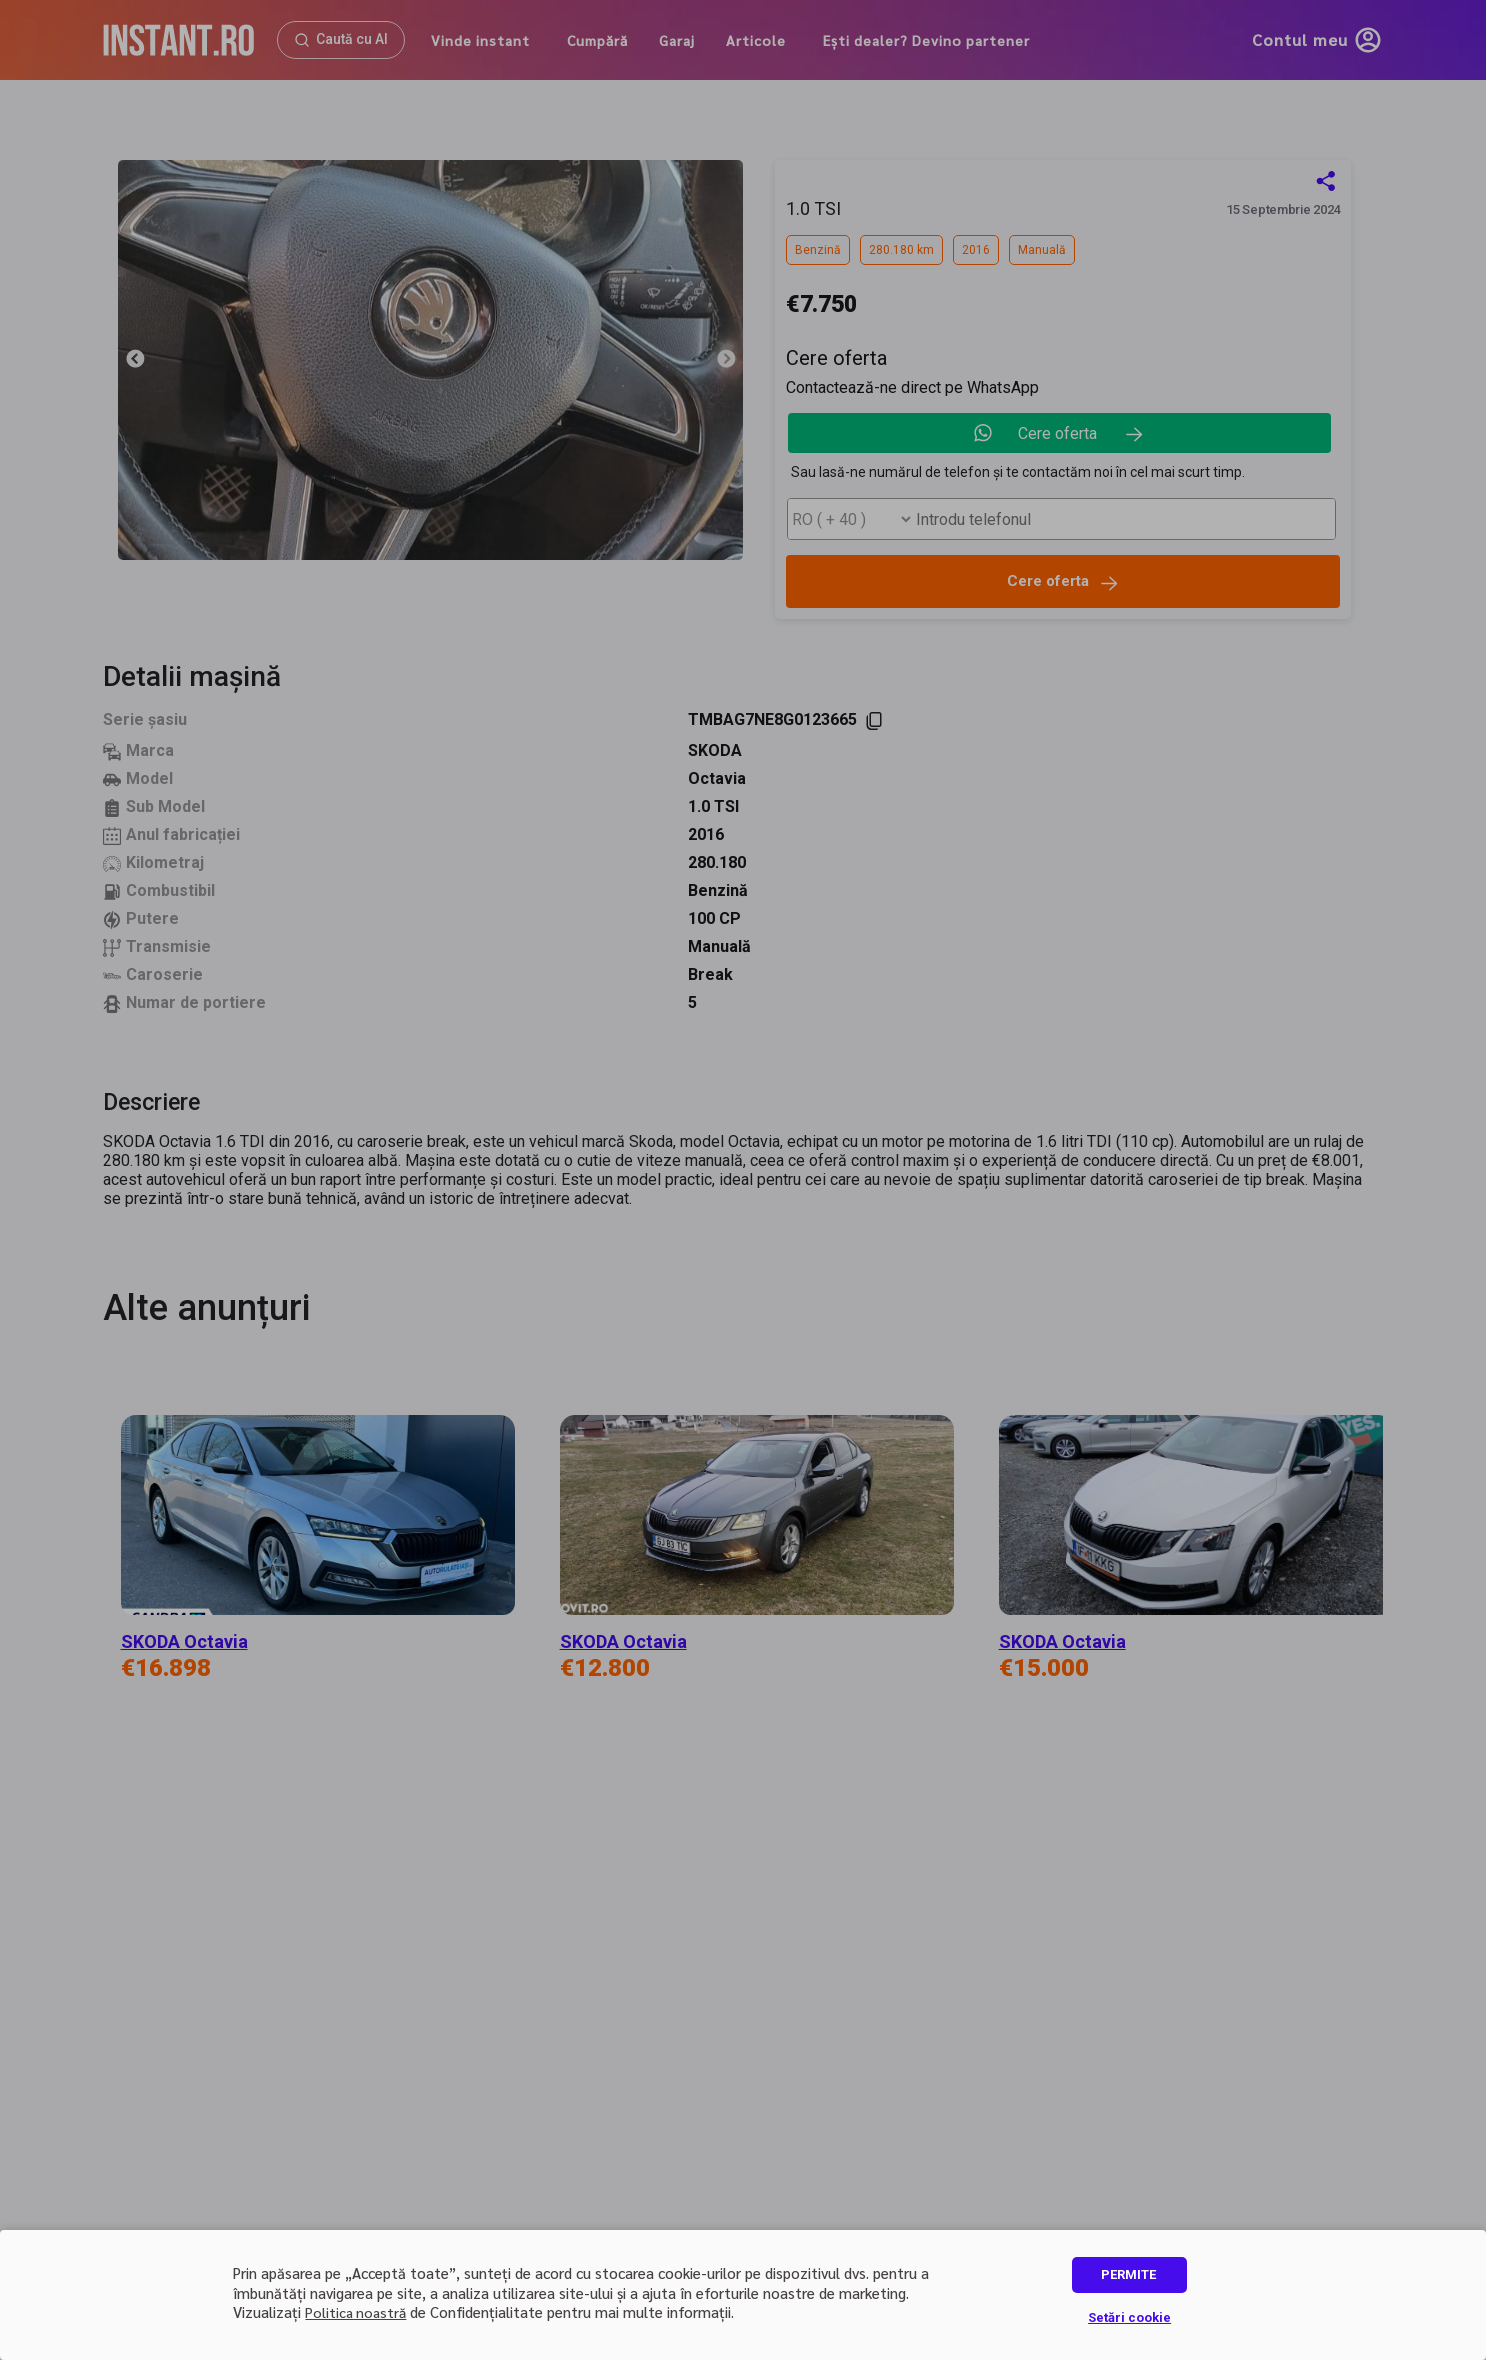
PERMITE (1128, 2274)
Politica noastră (355, 2312)
